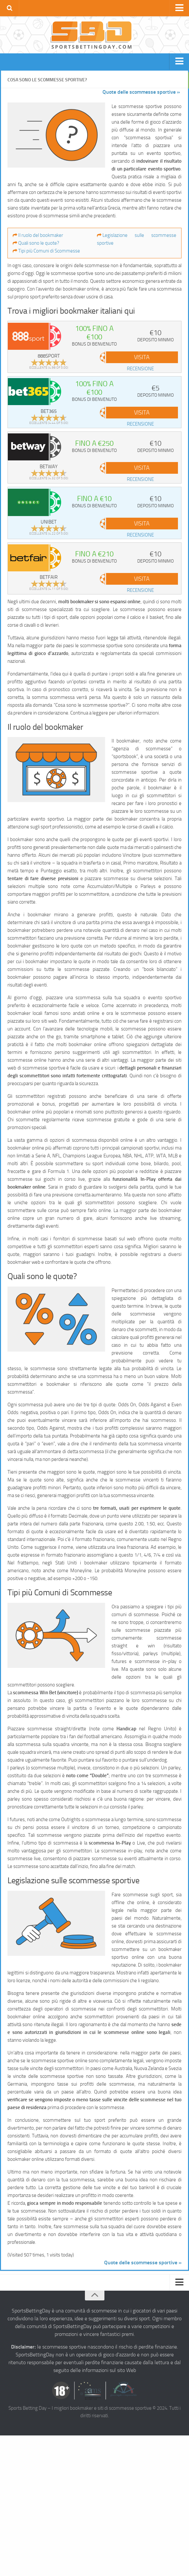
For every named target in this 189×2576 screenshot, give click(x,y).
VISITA (142, 357)
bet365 (49, 411)
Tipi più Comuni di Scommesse (49, 251)
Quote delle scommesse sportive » (141, 92)
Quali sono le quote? (38, 243)
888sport (49, 356)
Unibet (49, 522)
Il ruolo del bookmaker (40, 235)
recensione (140, 369)
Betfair (49, 577)
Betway (49, 467)
